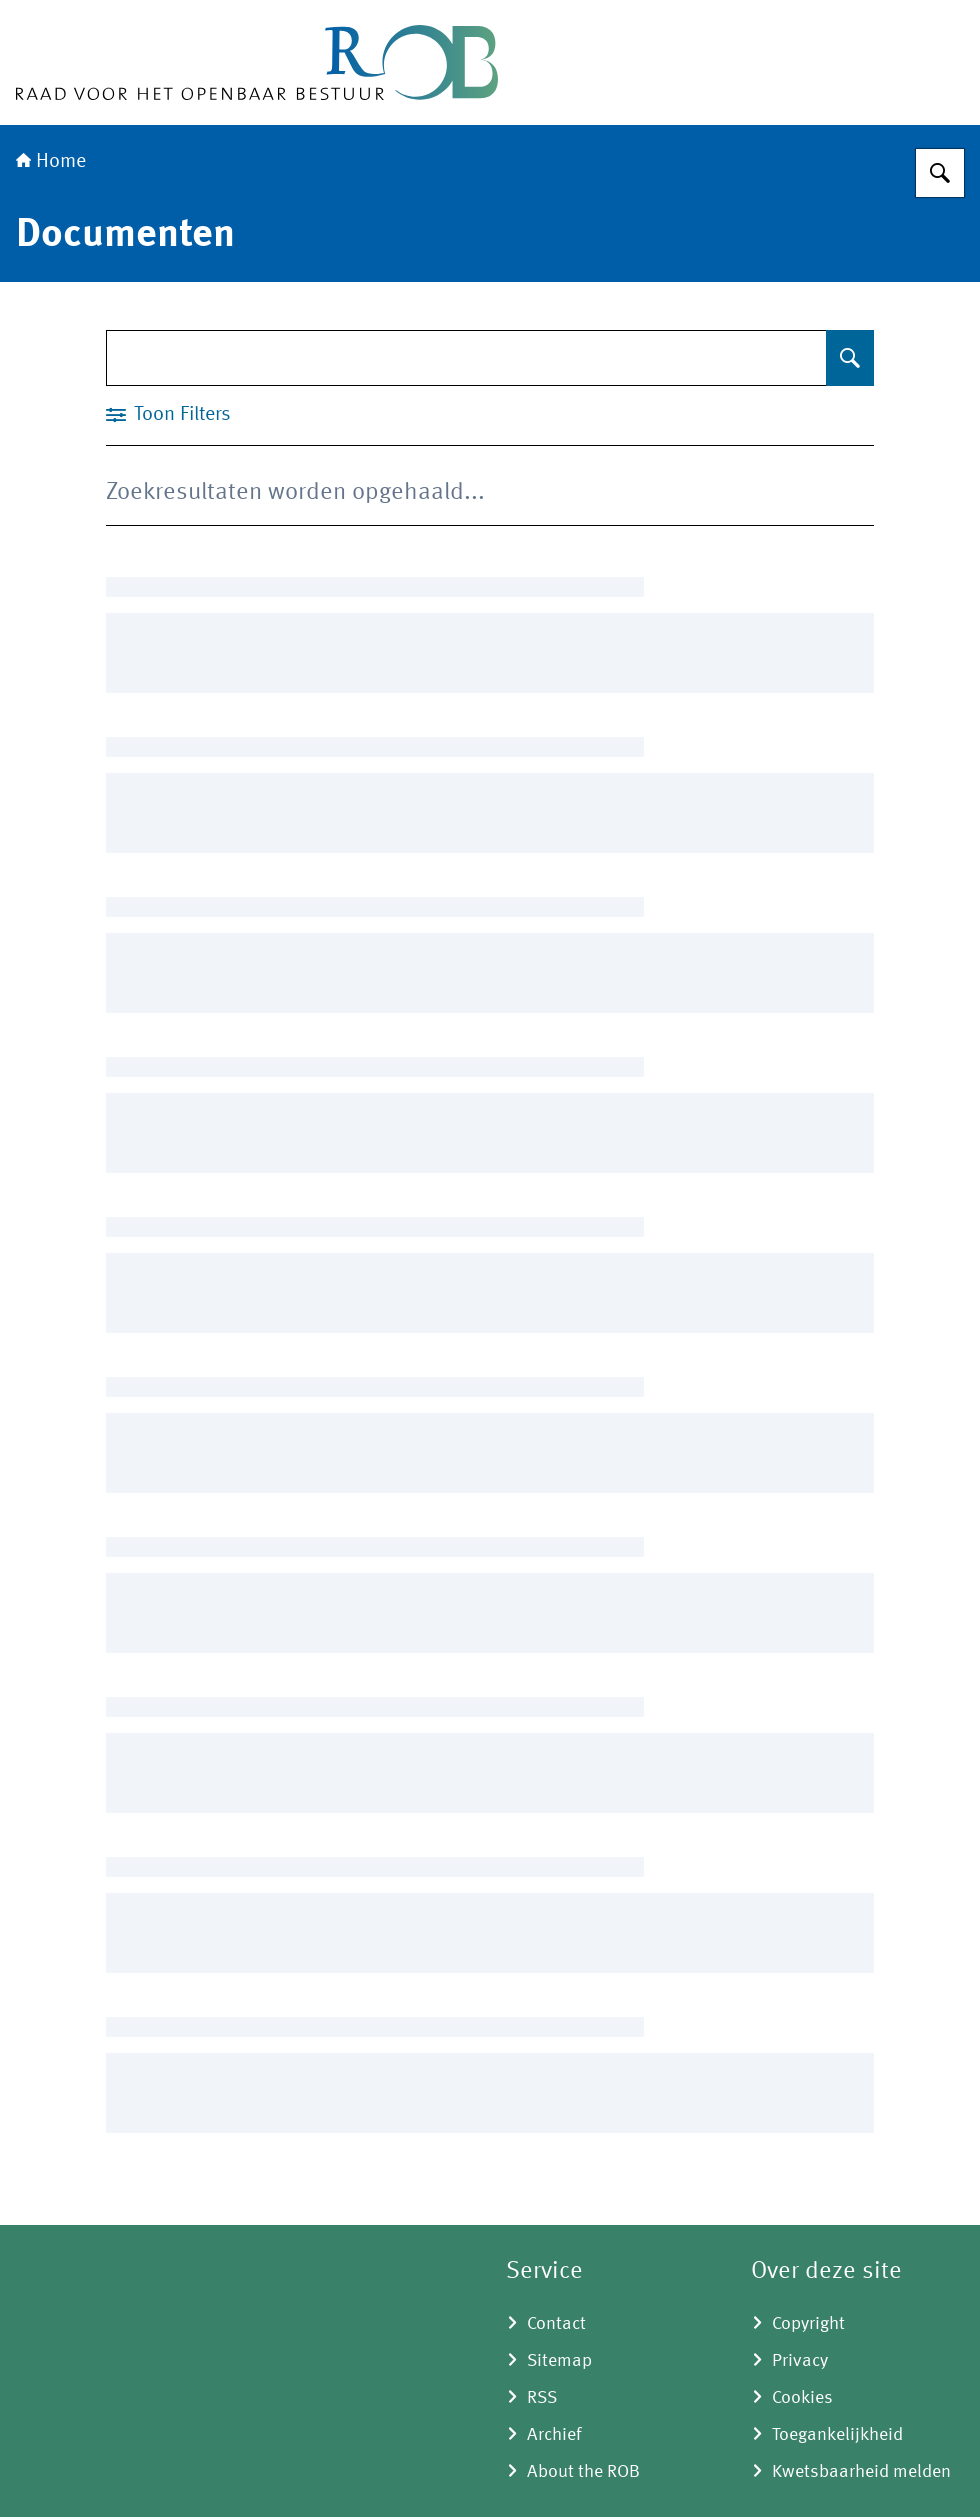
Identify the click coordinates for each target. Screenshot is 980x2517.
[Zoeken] (940, 173)
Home (51, 162)
